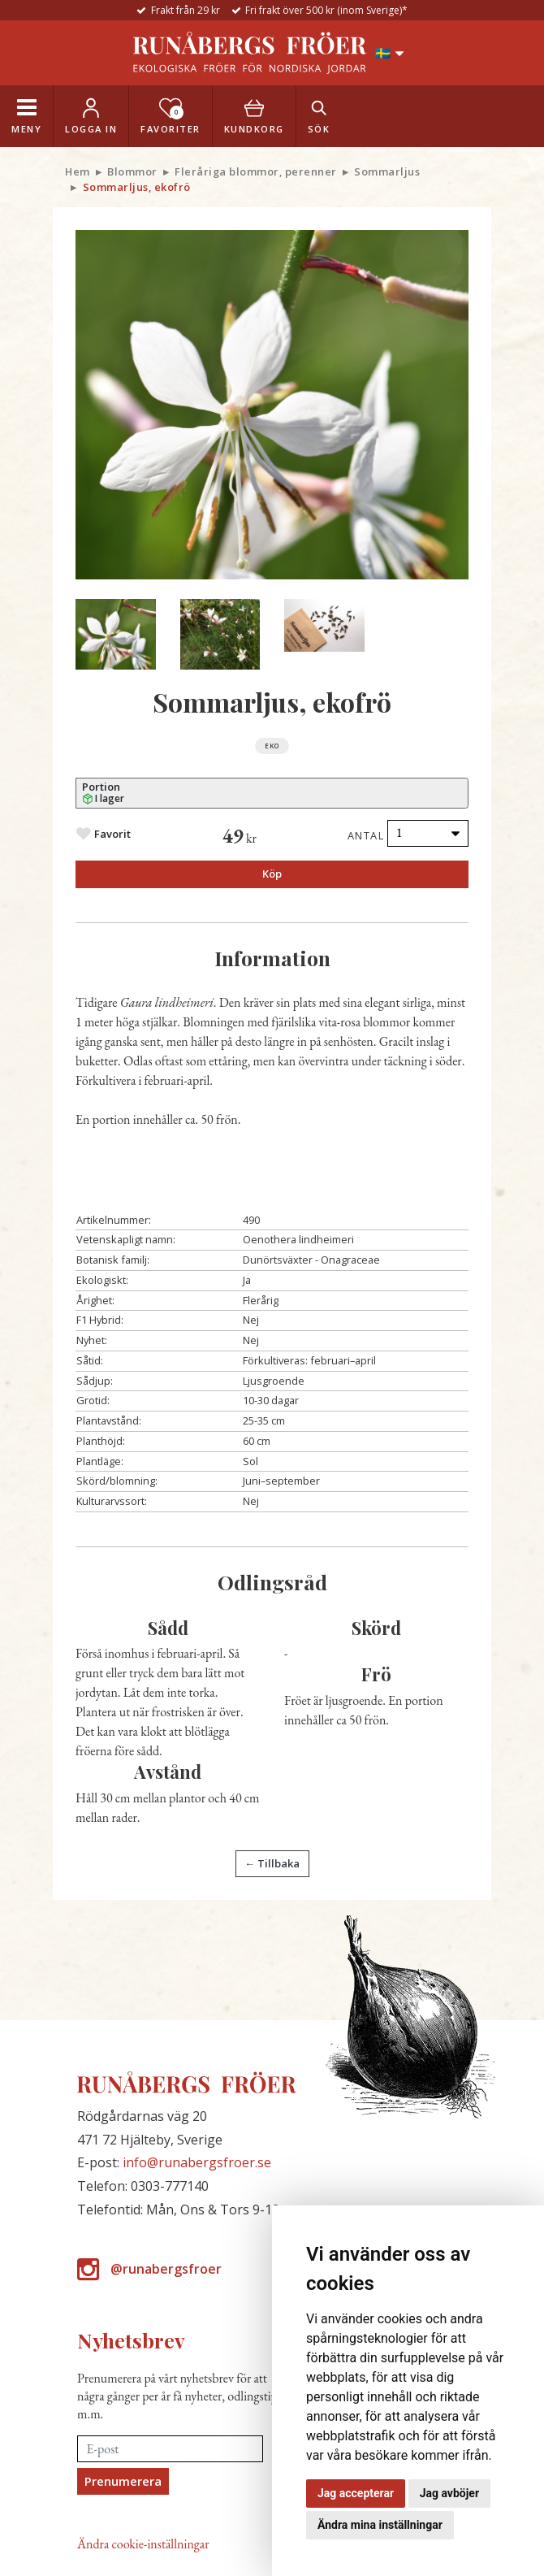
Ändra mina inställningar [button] (380, 2524)
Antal (366, 835)
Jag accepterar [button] (355, 2493)
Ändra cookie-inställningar (143, 2543)
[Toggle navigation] (26, 116)
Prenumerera (123, 2481)
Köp (272, 873)
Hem (77, 171)
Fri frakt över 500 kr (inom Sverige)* (326, 10)
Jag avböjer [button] (449, 2493)
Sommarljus (387, 171)
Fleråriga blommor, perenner (256, 171)
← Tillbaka (272, 1863)
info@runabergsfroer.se (197, 2162)
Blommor (132, 171)
